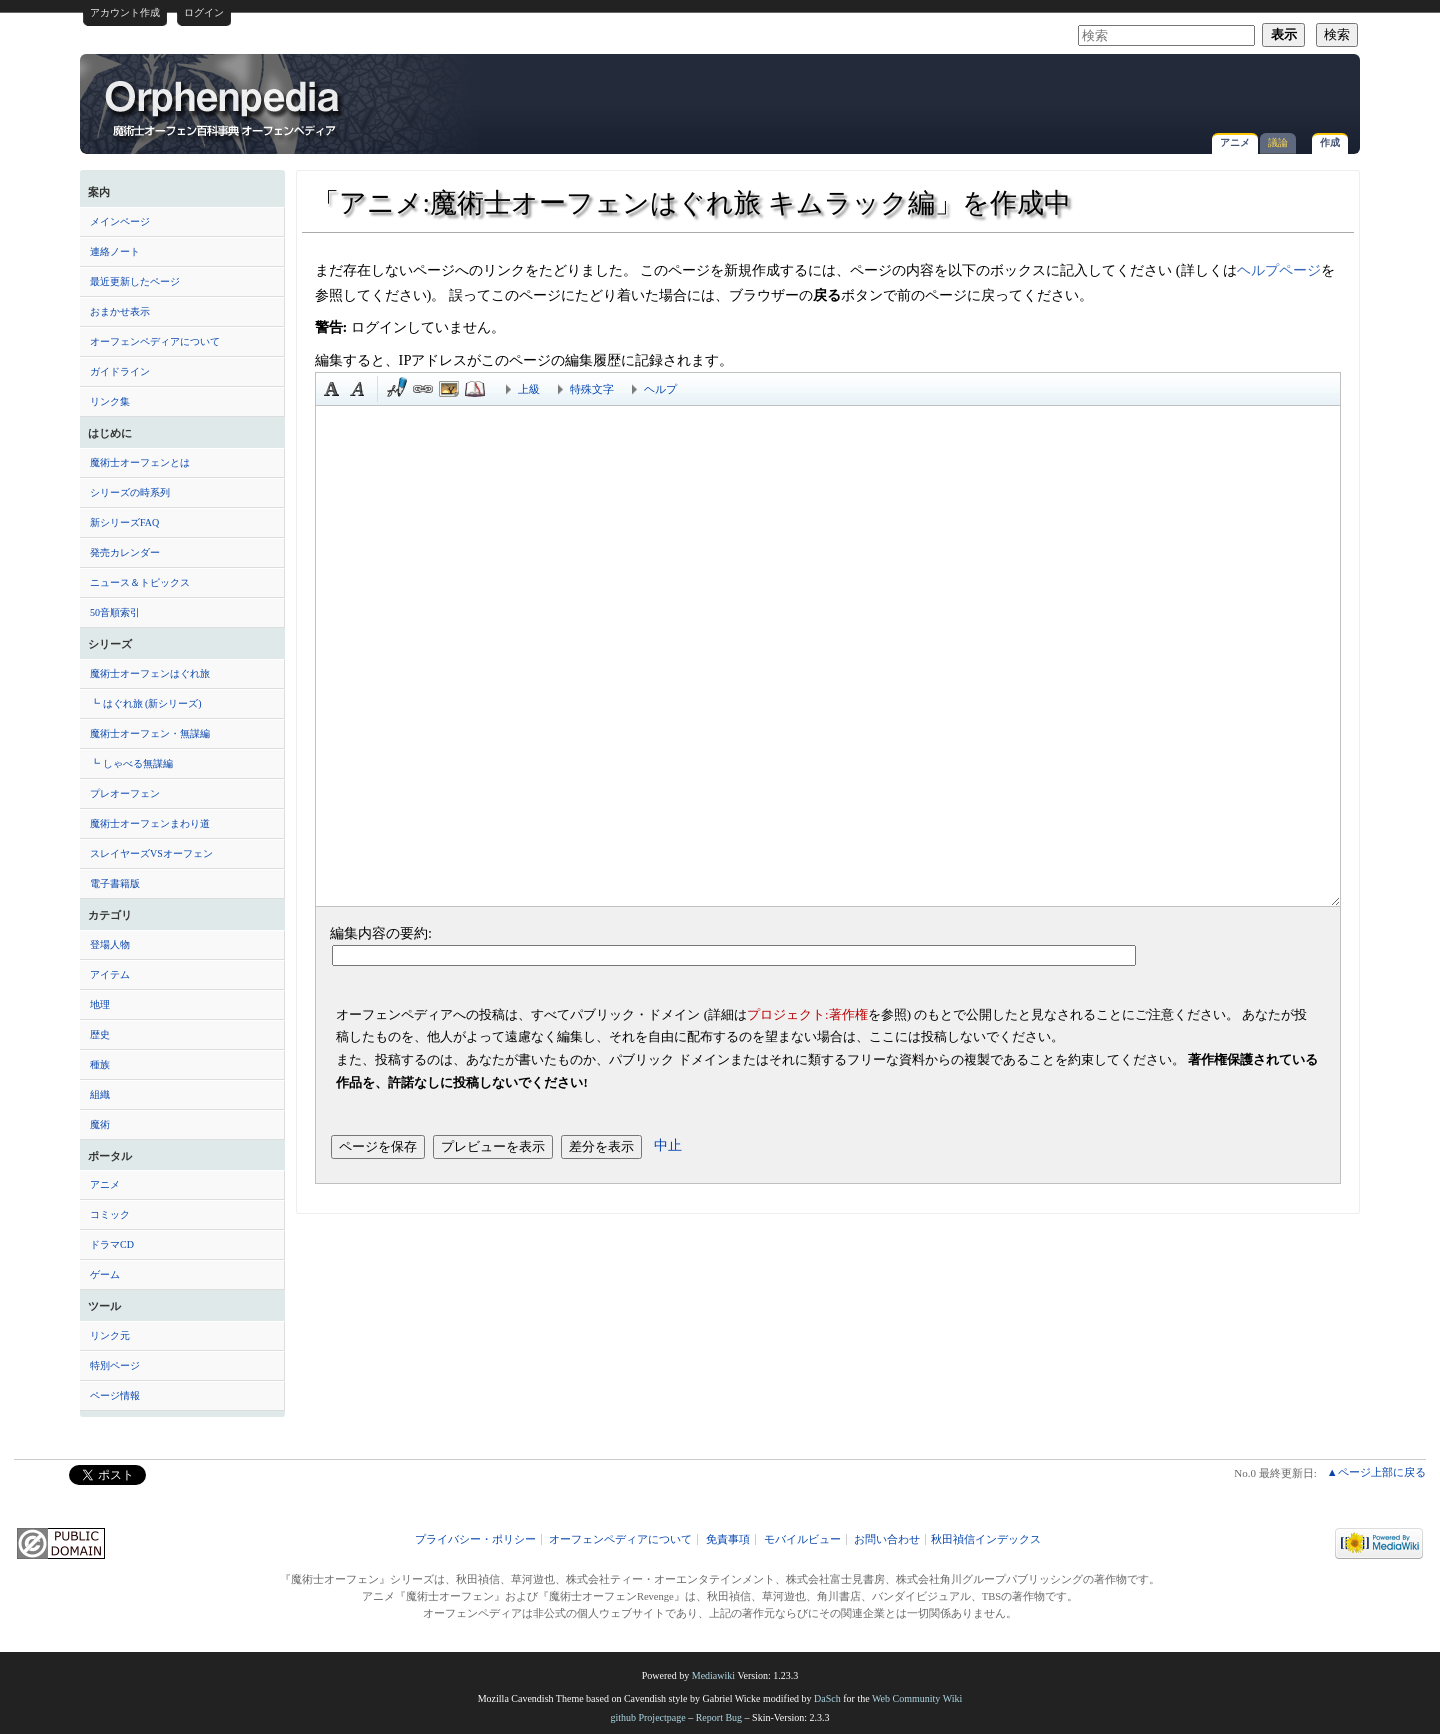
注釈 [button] (475, 389)
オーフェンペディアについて (155, 341)
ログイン (204, 12)
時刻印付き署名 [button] (397, 389)
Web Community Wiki (917, 1698)
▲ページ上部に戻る (1376, 1472)
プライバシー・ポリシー (475, 1539)
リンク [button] (423, 389)
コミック (110, 1214)
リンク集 (110, 401)
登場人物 (110, 944)
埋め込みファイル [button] (449, 389)
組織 (100, 1094)
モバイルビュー (802, 1539)
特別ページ (115, 1365)
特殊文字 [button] (592, 389)
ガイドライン (120, 371)
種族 (100, 1064)
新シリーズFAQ (124, 522)
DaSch (827, 1698)
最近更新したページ (135, 281)
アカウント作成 (125, 12)
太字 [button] (332, 389)
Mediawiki (713, 1675)
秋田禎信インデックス (986, 1539)
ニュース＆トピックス (140, 582)
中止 (668, 1145)
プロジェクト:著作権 (807, 1014)
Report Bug (719, 1717)
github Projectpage (647, 1717)
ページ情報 (115, 1395)
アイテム (110, 974)
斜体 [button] (358, 389)
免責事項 (728, 1539)
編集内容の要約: (381, 933)
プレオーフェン (125, 793)
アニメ (1235, 142)
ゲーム (105, 1274)
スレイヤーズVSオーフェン (151, 853)
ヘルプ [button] (660, 389)
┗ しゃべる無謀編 (131, 763)
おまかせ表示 (120, 311)
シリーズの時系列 (130, 492)
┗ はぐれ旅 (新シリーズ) (146, 703)
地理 (100, 1004)
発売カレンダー (125, 552)
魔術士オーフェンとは (140, 462)
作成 (1330, 142)
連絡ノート (115, 251)
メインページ (120, 221)
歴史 (100, 1034)
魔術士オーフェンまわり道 (150, 823)
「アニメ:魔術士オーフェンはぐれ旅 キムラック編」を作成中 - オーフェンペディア (224, 107)
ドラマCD (112, 1244)
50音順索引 (115, 612)
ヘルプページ (1279, 270)
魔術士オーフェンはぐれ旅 (150, 673)
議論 (1278, 142)
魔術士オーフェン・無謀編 (150, 733)
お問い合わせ (887, 1539)
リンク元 (110, 1335)
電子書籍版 (115, 883)
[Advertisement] (1116, 94)
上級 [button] (529, 389)
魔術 (100, 1124)
